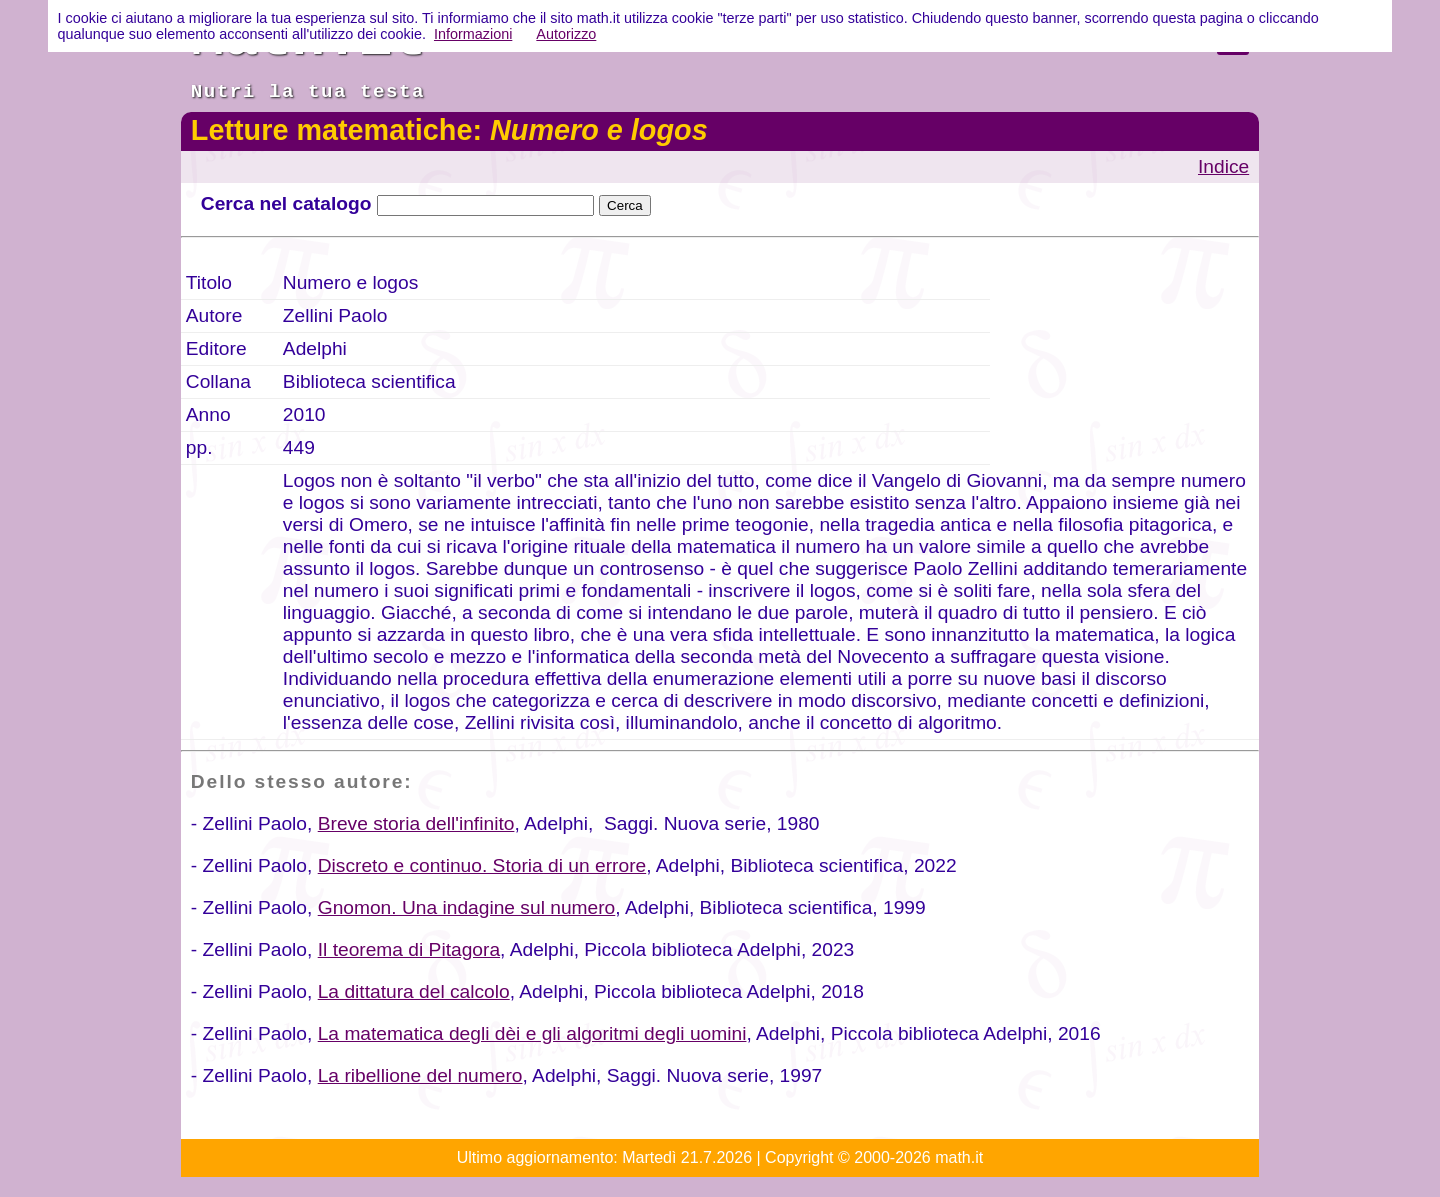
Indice (1223, 166)
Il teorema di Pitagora (409, 949)
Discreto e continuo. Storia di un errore (482, 865)
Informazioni (473, 34)
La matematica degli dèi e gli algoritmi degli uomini (532, 1033)
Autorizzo (566, 34)
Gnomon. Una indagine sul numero (467, 907)
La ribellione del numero (420, 1075)
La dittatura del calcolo (414, 991)
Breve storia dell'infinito (416, 823)
